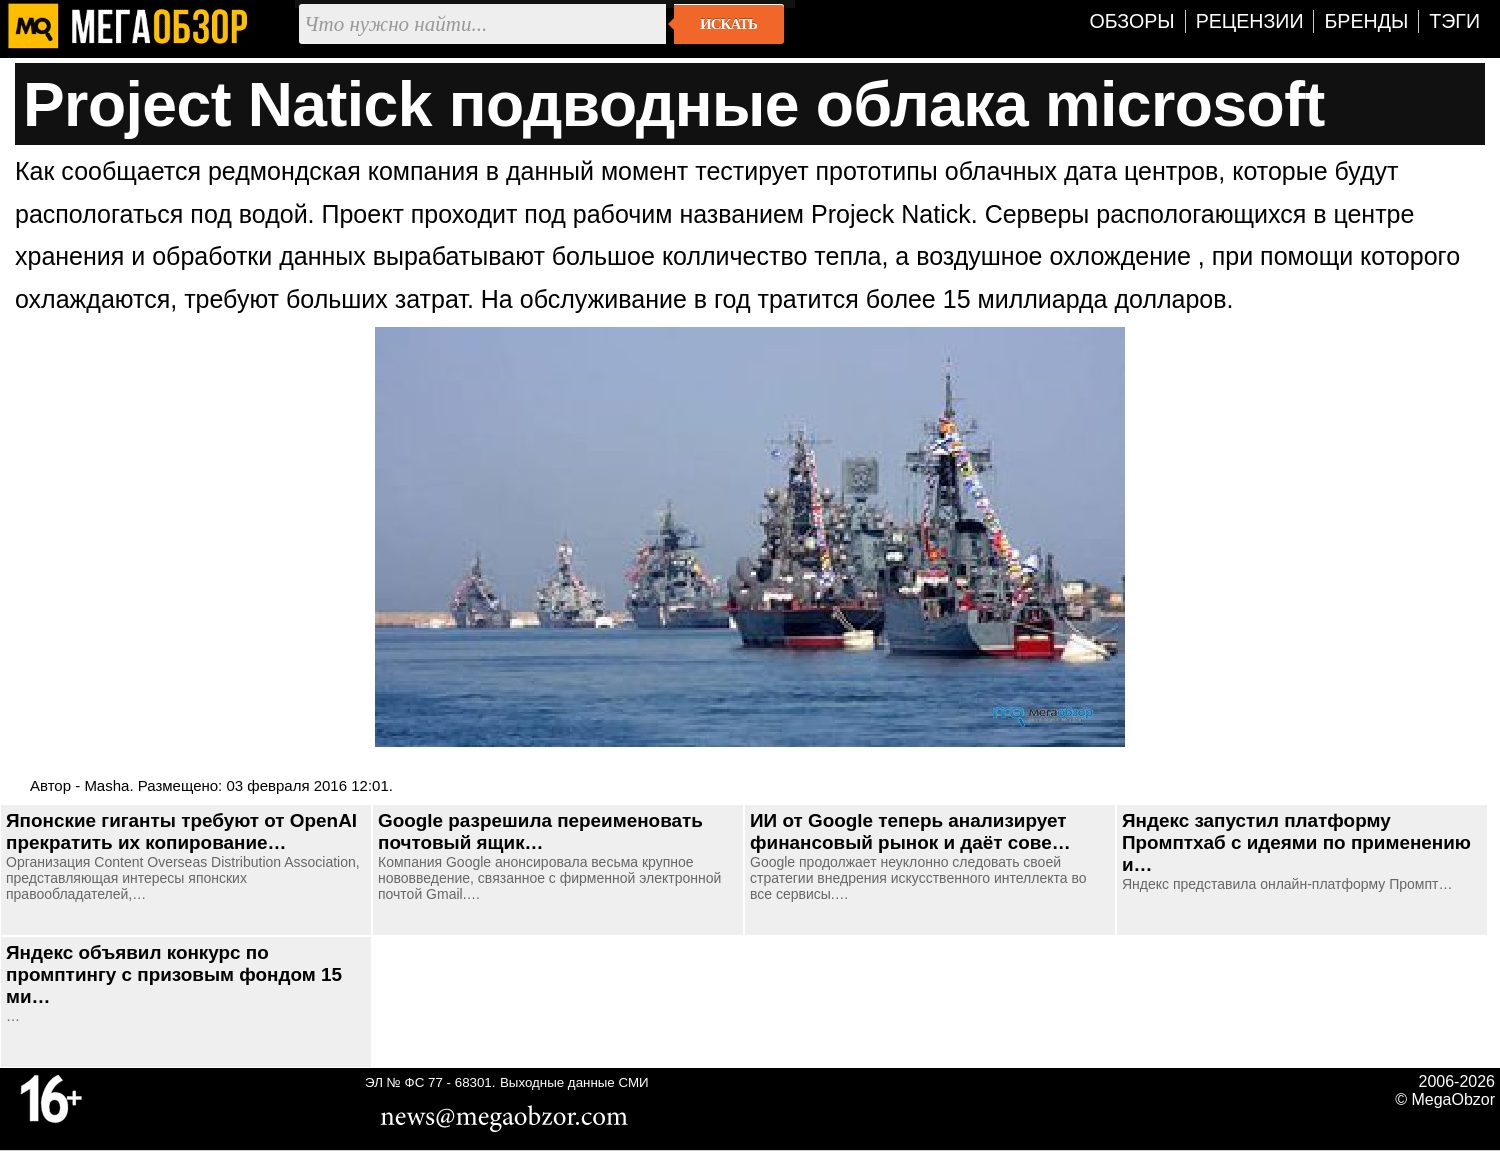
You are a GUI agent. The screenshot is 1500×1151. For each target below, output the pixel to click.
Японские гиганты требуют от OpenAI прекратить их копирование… (181, 831)
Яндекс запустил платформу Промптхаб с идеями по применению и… (1296, 842)
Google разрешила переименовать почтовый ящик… (540, 831)
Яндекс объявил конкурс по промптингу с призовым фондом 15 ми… (174, 974)
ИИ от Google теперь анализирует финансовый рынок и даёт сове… (910, 831)
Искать (728, 24)
